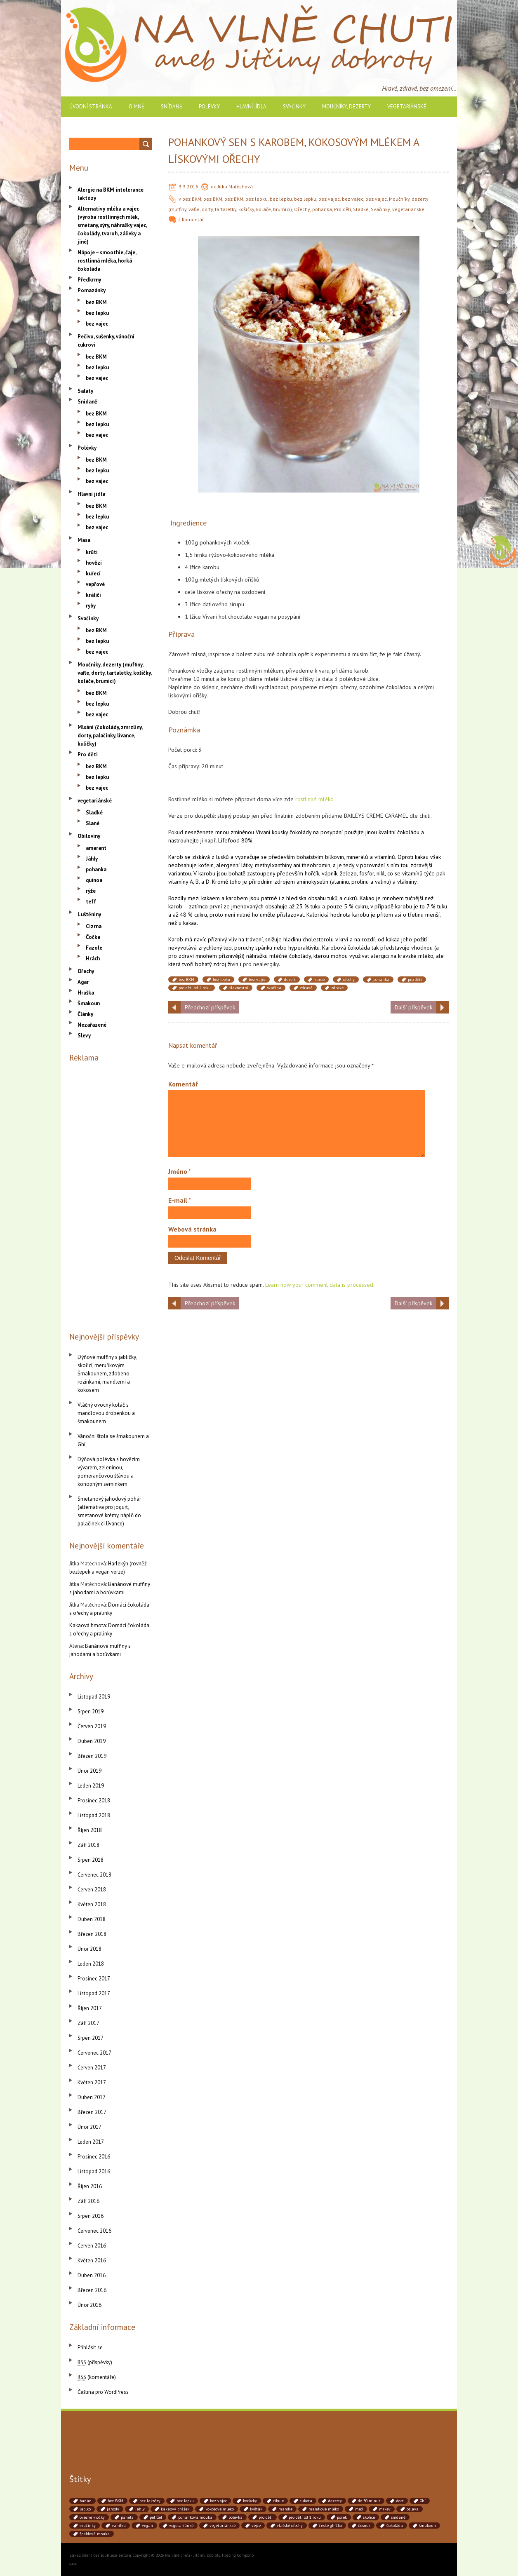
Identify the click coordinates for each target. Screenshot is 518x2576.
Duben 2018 (92, 1919)
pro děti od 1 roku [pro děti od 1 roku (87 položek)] (305, 2517)
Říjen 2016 (90, 2186)
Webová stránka (192, 1229)
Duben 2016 (92, 2275)
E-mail (179, 1200)
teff (91, 901)
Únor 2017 (89, 2126)
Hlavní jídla (251, 106)
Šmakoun (89, 1003)
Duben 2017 (92, 2097)
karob (319, 979)
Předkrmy (89, 279)
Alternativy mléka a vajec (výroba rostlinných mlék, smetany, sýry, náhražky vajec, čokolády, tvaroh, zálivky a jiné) (112, 225)
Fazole (94, 947)
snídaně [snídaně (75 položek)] (398, 2517)
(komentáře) (97, 2377)
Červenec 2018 (94, 1874)
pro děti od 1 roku (195, 987)
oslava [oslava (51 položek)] (413, 2509)
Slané (92, 823)
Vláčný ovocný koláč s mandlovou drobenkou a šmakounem (106, 1413)
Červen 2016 (92, 2245)
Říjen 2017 (90, 2008)
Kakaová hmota (87, 1625)
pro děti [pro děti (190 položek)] (266, 2517)
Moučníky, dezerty (346, 106)
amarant (96, 848)
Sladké (361, 209)
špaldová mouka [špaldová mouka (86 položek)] (95, 2533)
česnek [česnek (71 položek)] (364, 2525)
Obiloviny (89, 836)
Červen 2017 (92, 2067)
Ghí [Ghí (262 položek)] (423, 2500)
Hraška (86, 992)
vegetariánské (406, 106)
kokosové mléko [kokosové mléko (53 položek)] (219, 2509)
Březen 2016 (92, 2290)
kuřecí (93, 573)
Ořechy (302, 209)
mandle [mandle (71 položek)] (285, 2509)
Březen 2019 (92, 1756)
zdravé (337, 987)
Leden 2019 (91, 1785)
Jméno (179, 1171)
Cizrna (93, 926)
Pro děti (342, 209)
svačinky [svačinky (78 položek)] (88, 2525)
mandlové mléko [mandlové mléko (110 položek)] (323, 2509)
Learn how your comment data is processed (319, 1284)
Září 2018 (88, 1845)
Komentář (193, 219)
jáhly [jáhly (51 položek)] (140, 2509)
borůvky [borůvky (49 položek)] (250, 2500)
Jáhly (92, 858)
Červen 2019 (92, 1726)
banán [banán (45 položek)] (86, 2500)
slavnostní (238, 987)
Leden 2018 (91, 1963)
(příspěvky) (95, 2362)
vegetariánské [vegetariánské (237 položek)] (222, 2525)
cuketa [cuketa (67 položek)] (306, 2500)
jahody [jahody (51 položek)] (113, 2509)
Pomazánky (92, 290)
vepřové (95, 584)
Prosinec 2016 (94, 2156)
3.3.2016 (188, 186)
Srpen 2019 (91, 1711)
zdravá (306, 987)
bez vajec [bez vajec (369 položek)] (218, 2500)
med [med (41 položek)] (359, 2509)
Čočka (93, 937)
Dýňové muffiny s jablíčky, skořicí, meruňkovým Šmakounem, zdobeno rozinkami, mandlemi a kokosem (107, 1374)
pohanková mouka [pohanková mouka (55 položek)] (195, 2517)
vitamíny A (180, 881)
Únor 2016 (89, 2305)
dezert (290, 979)
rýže (91, 890)
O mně (136, 106)
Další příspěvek (413, 1007)
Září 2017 (88, 2023)
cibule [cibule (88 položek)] (278, 2500)
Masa (84, 540)
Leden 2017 (91, 2141)
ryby (91, 605)
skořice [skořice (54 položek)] (369, 2517)
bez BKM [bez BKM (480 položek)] (115, 2500)
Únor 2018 (89, 1948)
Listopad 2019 (94, 1696)
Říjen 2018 (90, 1830)
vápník (329, 873)
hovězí (94, 562)
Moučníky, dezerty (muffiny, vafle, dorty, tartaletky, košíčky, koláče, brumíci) (114, 673)
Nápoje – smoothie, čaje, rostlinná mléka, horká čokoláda (107, 260)
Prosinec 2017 (94, 1978)
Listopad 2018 (94, 1815)
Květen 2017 (92, 2082)
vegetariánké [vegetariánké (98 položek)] (181, 2525)
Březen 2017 (92, 2112)
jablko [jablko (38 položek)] (85, 2509)
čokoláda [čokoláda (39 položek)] (394, 2525)
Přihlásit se (90, 2347)
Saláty (85, 390)
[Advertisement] (110, 1195)
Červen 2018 (92, 1889)
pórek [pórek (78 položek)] (342, 2517)
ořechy (349, 979)
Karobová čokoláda (346, 947)
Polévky (209, 106)
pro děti (415, 979)
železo (348, 873)
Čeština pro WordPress (103, 2391)
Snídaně (171, 106)
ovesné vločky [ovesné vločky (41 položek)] (92, 2517)
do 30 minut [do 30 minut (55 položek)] (369, 2500)
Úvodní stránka (90, 106)
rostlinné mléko (314, 799)
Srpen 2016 (91, 2215)
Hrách (93, 958)
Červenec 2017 (94, 2052)
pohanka (322, 209)
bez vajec (329, 199)
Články (85, 1014)
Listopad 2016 (94, 2171)
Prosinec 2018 (94, 1800)
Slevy (84, 1035)
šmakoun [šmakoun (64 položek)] (427, 2525)
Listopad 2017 (94, 1993)
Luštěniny (89, 914)
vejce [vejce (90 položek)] (256, 2525)
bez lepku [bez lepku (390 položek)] (185, 2500)
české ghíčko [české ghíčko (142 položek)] (330, 2525)
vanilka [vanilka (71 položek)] (119, 2525)
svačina (274, 987)
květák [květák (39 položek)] (256, 2509)
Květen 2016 (92, 2260)
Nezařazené (92, 1024)
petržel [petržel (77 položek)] (156, 2517)
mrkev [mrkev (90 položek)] (385, 2509)
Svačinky (294, 106)
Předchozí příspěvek (210, 1007)
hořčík (312, 873)
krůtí (92, 552)
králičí (93, 594)
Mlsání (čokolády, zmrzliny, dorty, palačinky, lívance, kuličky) (110, 735)
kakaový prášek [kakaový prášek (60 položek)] (175, 2509)
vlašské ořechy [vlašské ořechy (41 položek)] (290, 2525)
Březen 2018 (92, 1934)
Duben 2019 (92, 1741)
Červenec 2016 (94, 2230)
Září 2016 (88, 2201)
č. (180, 219)
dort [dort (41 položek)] (400, 2500)
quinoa (94, 880)
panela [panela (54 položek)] (127, 2517)
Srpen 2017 (91, 2037)
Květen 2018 (92, 1904)
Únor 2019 (89, 1770)
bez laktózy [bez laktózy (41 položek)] (149, 2500)
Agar (83, 981)
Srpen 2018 (91, 1859)
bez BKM (191, 199)
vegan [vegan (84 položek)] (147, 2525)
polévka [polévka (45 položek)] (235, 2517)
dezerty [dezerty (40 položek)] (335, 2500)
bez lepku (256, 199)
